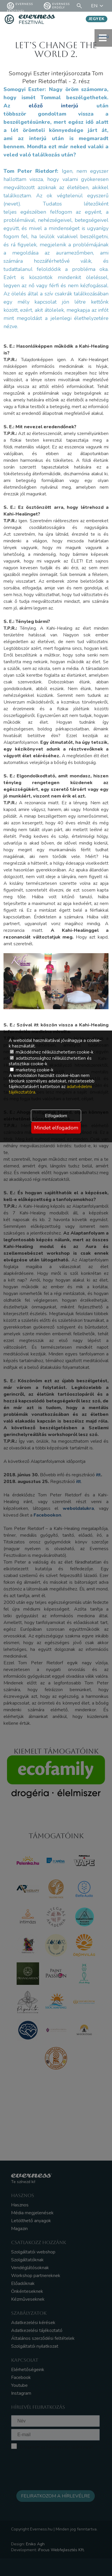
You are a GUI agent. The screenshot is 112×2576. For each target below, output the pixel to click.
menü (103, 37)
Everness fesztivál (20, 5)
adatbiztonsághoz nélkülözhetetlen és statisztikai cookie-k (50, 1061)
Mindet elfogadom (56, 1127)
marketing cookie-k (31, 1070)
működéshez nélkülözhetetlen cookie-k (51, 1052)
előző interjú (53, 105)
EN (98, 5)
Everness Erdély (57, 5)
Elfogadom (56, 1116)
